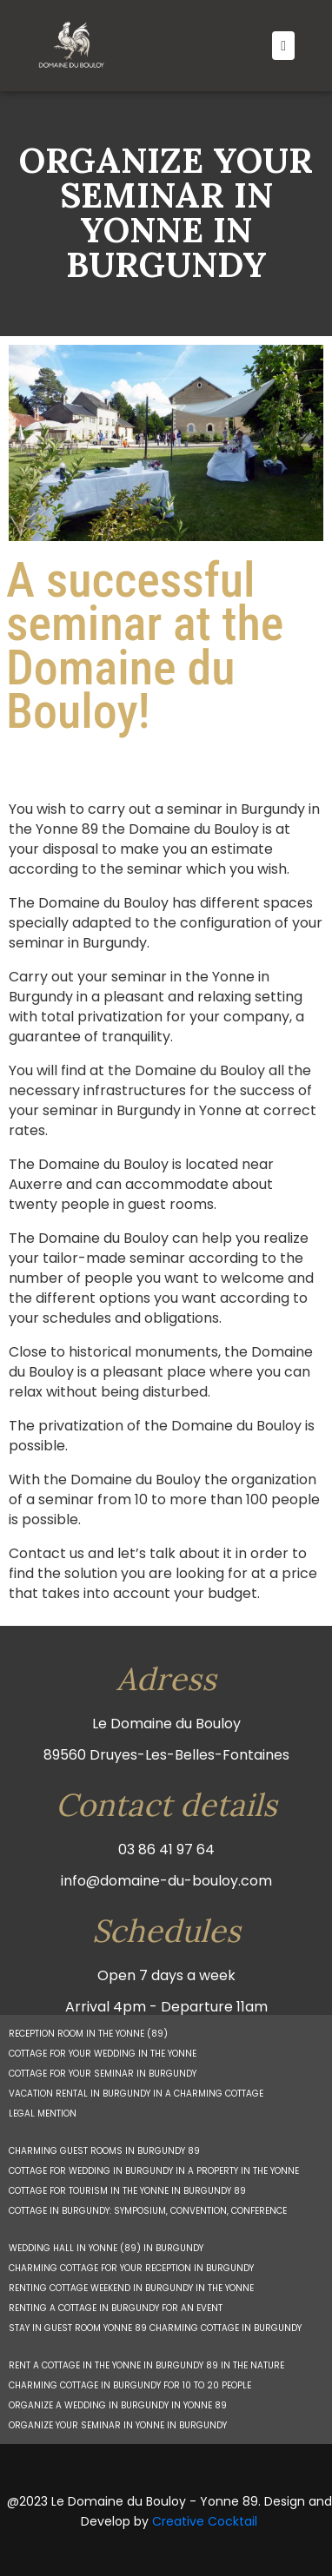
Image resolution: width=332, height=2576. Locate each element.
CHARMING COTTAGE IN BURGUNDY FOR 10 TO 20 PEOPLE (130, 2385)
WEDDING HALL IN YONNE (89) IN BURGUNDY (106, 2248)
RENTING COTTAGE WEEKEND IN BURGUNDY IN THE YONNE (131, 2288)
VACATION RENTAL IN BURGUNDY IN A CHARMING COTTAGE (136, 2093)
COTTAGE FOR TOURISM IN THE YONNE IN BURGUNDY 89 (127, 2190)
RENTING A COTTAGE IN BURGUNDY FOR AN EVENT (115, 2308)
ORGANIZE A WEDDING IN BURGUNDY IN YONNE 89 (118, 2405)
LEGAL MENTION (42, 2113)
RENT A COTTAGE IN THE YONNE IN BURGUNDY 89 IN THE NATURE (146, 2365)
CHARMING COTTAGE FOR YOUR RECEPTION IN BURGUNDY (131, 2268)
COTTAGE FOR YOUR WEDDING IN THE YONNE (102, 2053)
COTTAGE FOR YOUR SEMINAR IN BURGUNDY (102, 2073)
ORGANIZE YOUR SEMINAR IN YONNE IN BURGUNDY (118, 2425)
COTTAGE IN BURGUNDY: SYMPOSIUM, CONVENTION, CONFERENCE (148, 2210)
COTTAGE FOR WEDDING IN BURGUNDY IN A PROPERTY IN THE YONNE (154, 2170)
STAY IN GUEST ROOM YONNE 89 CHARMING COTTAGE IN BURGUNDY (155, 2328)
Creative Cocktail (204, 2521)
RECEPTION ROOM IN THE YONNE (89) (88, 2033)
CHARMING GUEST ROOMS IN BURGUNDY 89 (104, 2150)
